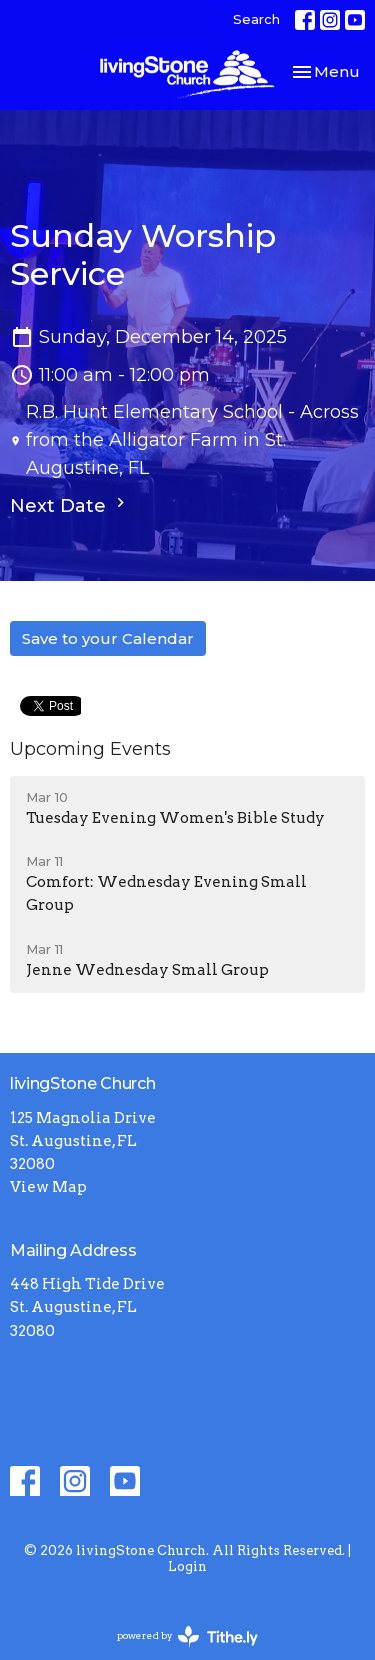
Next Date (70, 505)
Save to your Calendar (108, 638)
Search (256, 19)
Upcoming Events (90, 749)
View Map (48, 1187)
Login (187, 1566)
